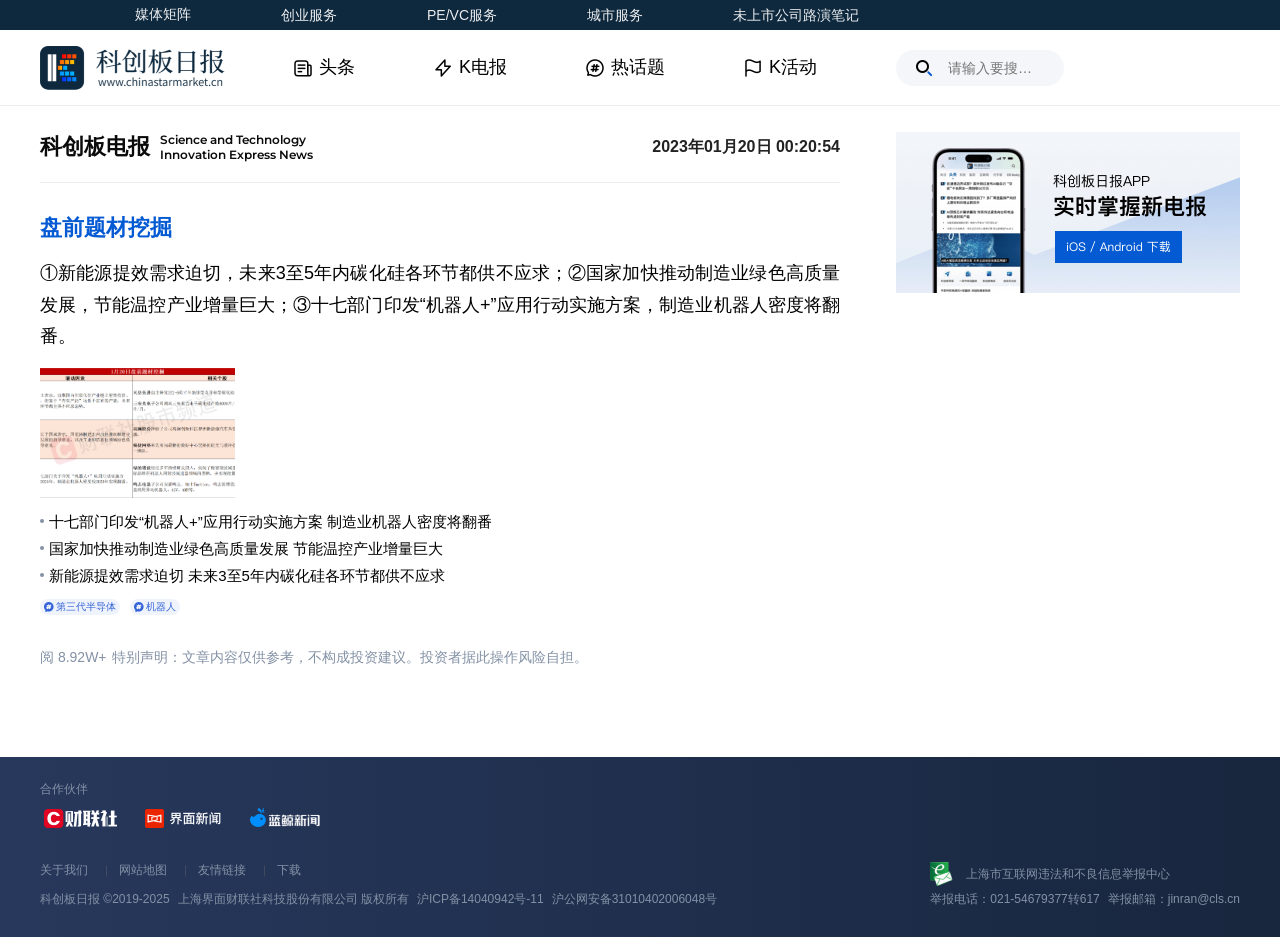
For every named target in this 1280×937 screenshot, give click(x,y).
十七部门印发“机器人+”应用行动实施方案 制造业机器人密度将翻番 (270, 521)
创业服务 (309, 15)
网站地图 (143, 870)
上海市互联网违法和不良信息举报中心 (1068, 874)
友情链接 (222, 870)
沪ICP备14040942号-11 (480, 899)
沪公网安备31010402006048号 (634, 899)
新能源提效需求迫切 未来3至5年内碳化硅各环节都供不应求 (247, 575)
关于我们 (64, 870)
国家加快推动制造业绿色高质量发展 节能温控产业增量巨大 (246, 548)
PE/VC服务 (462, 15)
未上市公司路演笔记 (796, 15)
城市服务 (615, 15)
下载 (289, 870)
